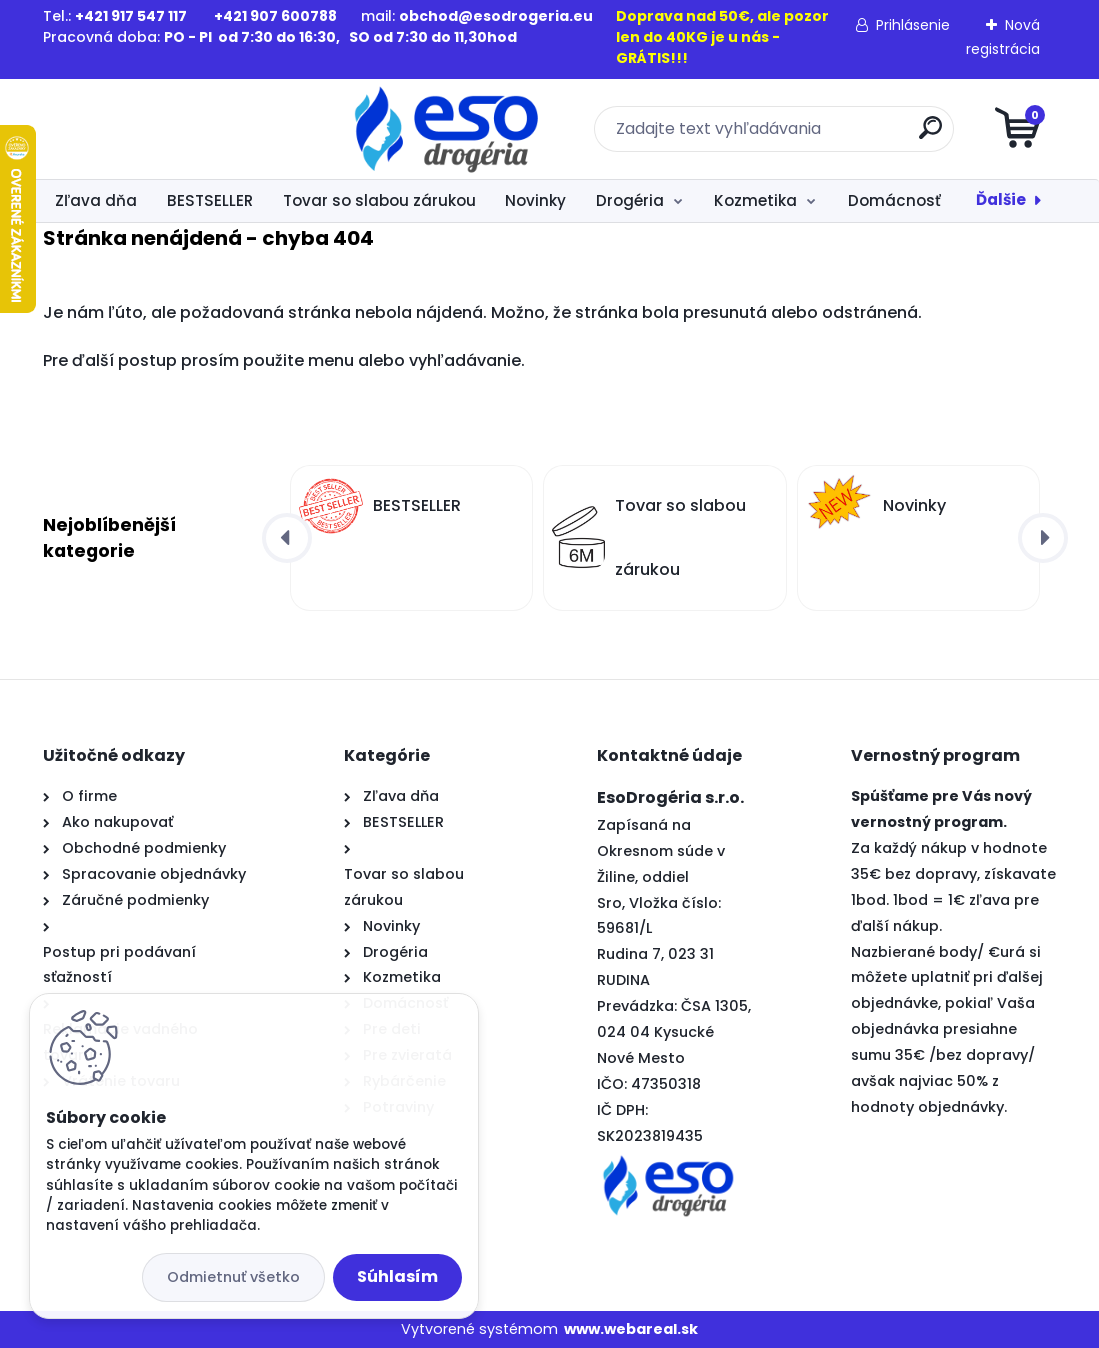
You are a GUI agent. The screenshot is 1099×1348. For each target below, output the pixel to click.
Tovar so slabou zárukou (379, 200)
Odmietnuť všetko (233, 1277)
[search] (789, 135)
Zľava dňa (96, 200)
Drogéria (630, 200)
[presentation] (287, 538)
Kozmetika (755, 200)
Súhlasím (397, 1276)
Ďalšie (1001, 199)
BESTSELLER (210, 200)
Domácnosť (894, 200)
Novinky (535, 200)
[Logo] (165, 129)
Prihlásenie (913, 25)
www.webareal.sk (631, 1329)
